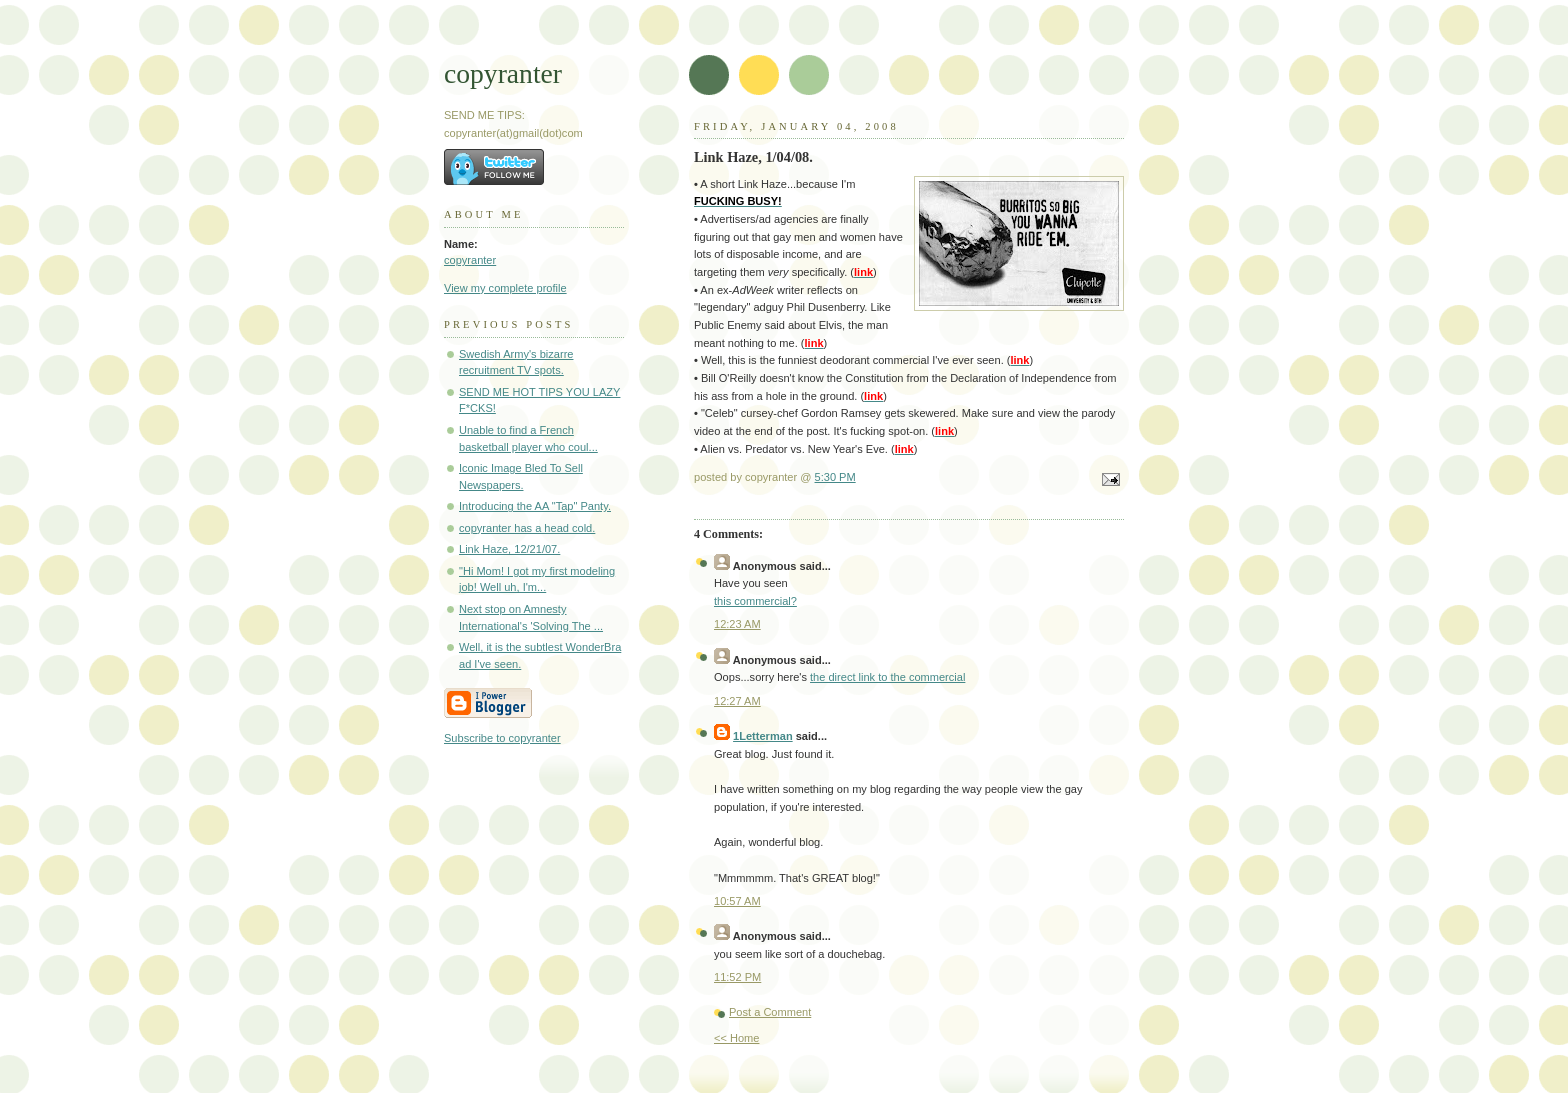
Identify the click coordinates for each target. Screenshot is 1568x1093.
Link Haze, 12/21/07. (509, 549)
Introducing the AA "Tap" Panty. (535, 506)
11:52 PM (737, 977)
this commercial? (755, 601)
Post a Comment (770, 1012)
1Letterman (763, 736)
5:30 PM (835, 477)
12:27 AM (737, 701)
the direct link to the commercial (887, 677)
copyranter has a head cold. (527, 528)
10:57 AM (737, 901)
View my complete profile (505, 288)
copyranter (503, 73)
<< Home (736, 1038)
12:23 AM (737, 624)
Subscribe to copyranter (502, 738)
